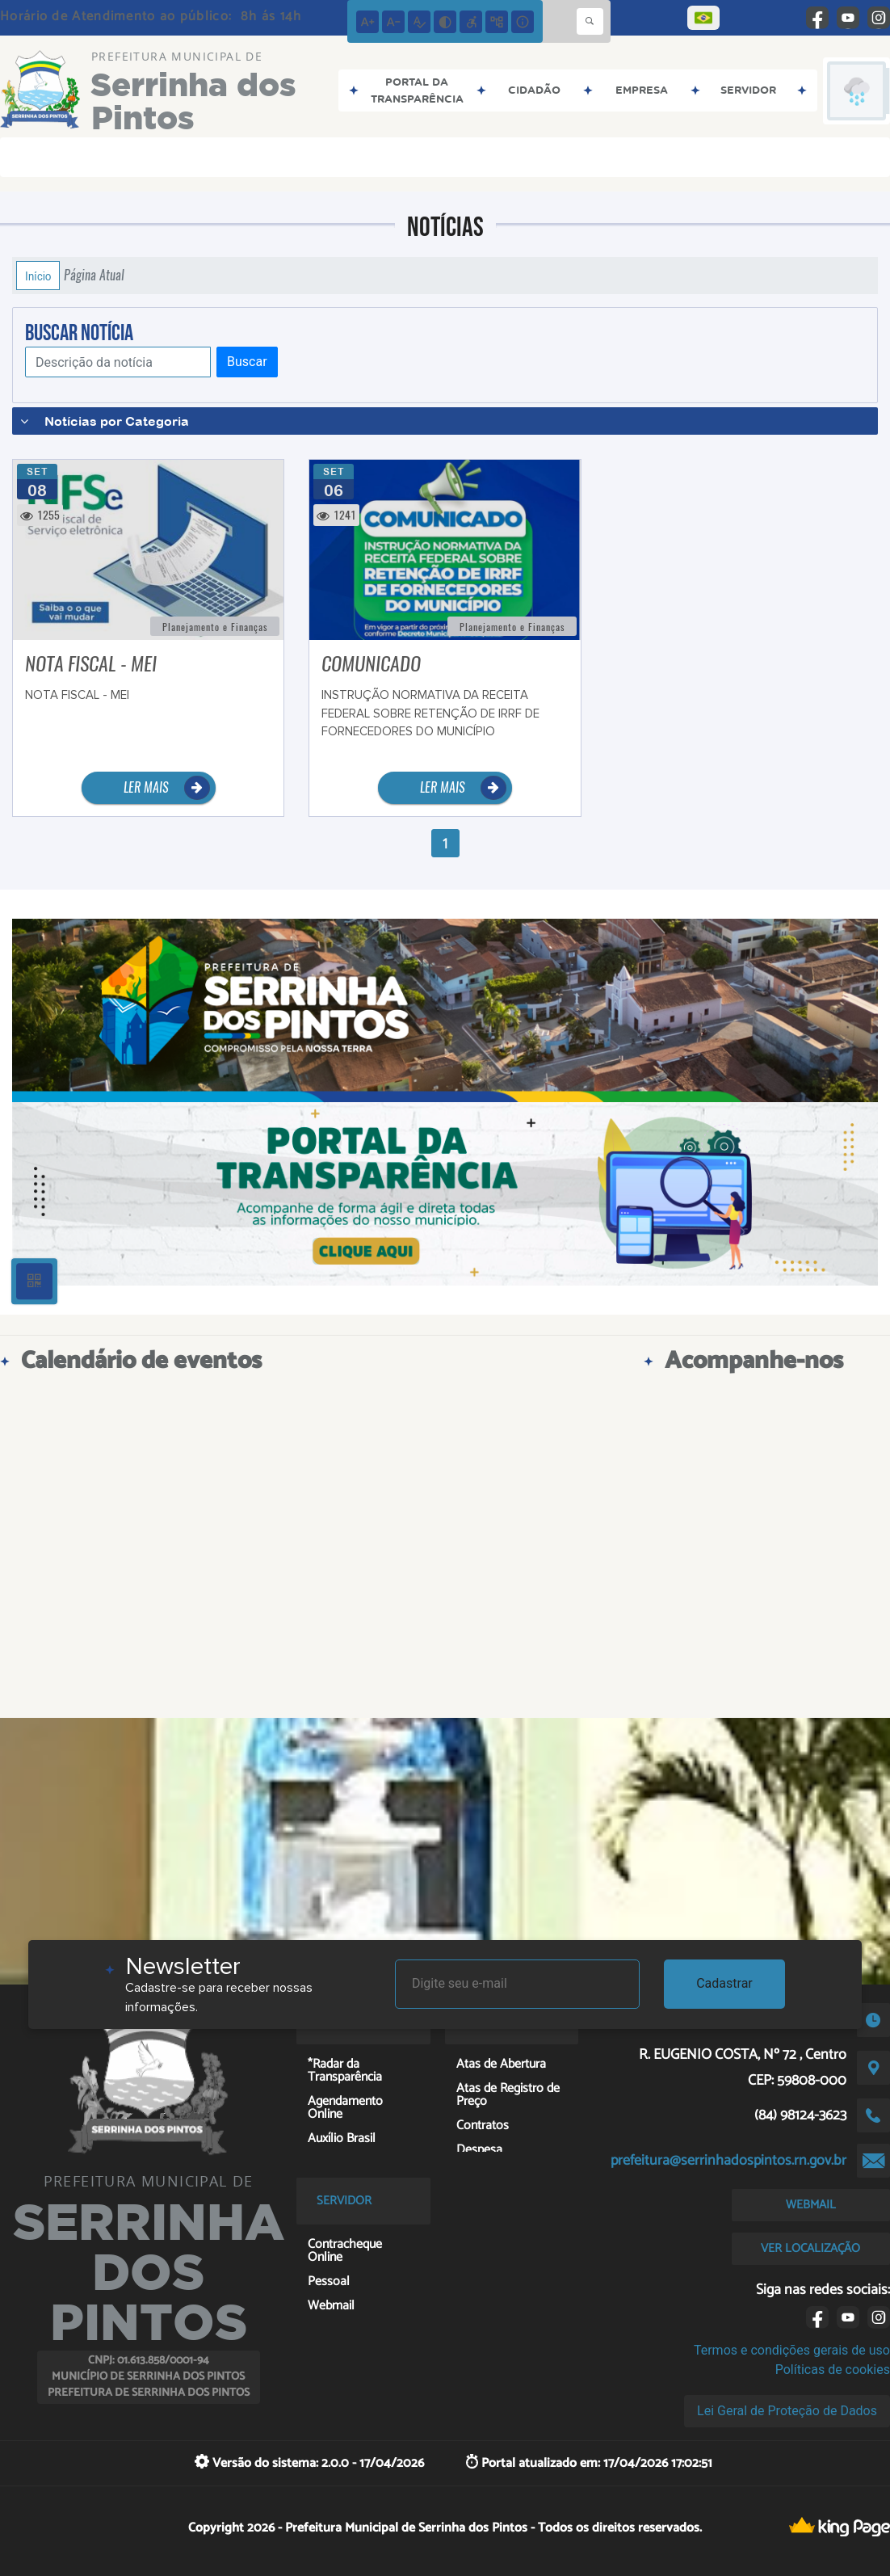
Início (38, 275)
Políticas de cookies (832, 2369)
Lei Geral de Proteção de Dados (787, 2410)
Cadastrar (724, 1983)
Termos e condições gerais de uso (792, 2350)
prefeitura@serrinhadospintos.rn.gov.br (728, 2161)
